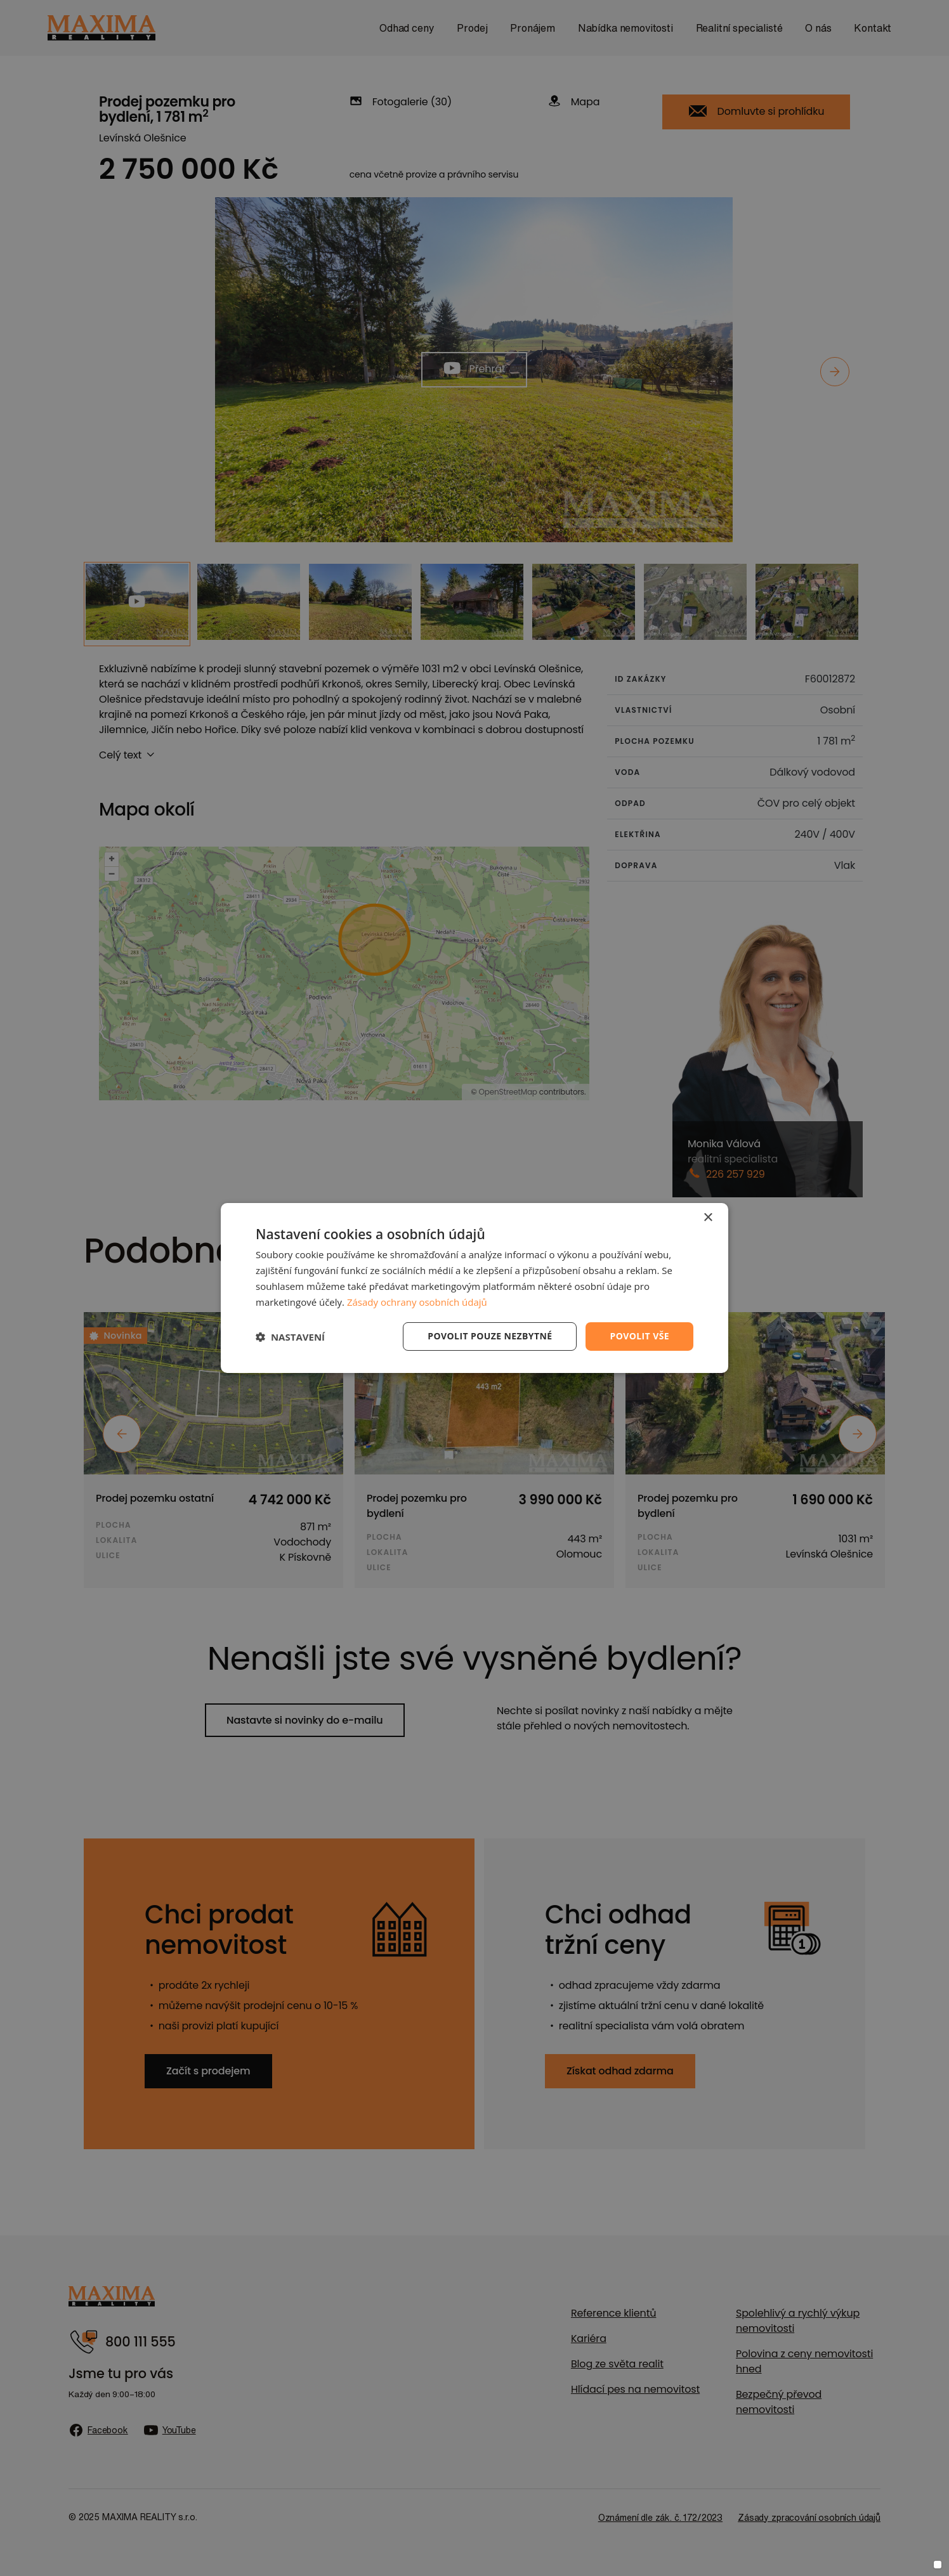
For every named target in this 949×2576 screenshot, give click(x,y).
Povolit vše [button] (639, 1336)
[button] (290, 1337)
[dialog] (474, 1288)
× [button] (707, 1218)
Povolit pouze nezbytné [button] (490, 1336)
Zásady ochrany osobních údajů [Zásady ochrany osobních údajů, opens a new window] (417, 1302)
